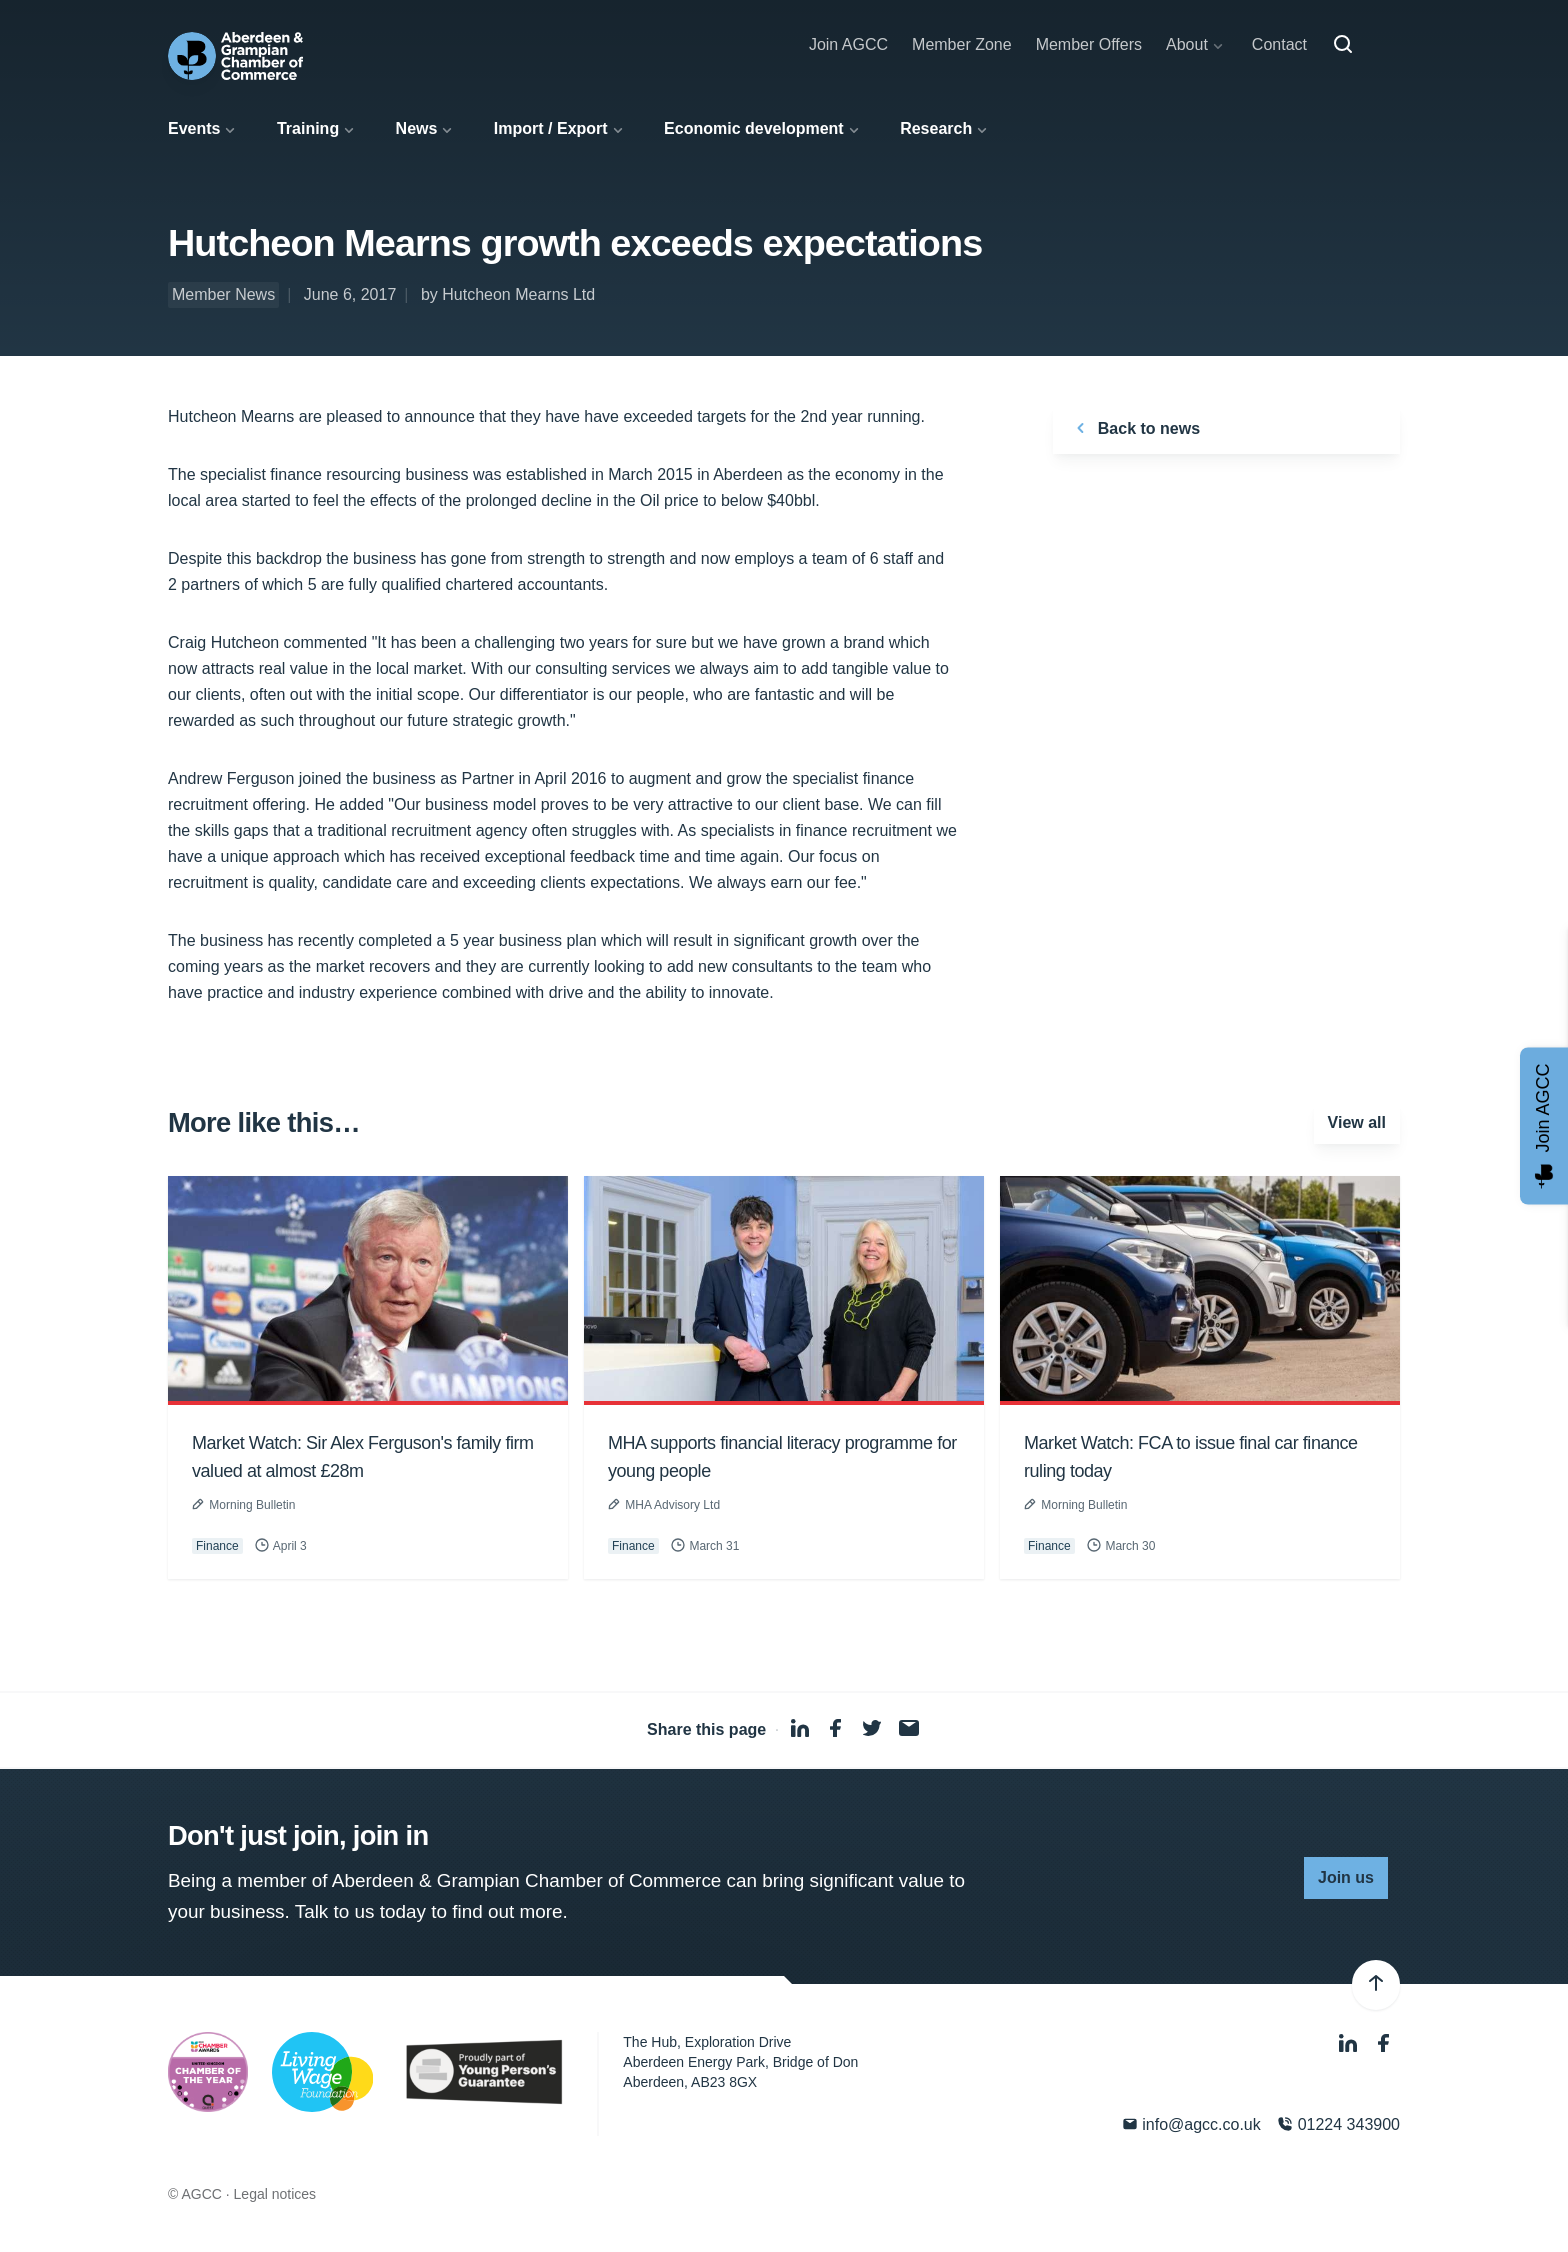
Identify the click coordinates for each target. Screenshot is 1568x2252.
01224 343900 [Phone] (1338, 2124)
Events (194, 128)
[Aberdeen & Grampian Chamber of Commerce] (235, 56)
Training (308, 128)
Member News (223, 294)
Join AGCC (848, 44)
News (417, 128)
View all (1357, 1122)
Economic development (754, 128)
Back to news (1134, 428)
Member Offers (1089, 44)
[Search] (1343, 45)
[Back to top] (1376, 1985)
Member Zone (962, 44)
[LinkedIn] (1350, 2044)
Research (936, 128)
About (1187, 44)
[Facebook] (1384, 2044)
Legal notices (275, 2194)
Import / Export (551, 128)
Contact (1279, 44)
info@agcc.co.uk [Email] (1191, 2124)
